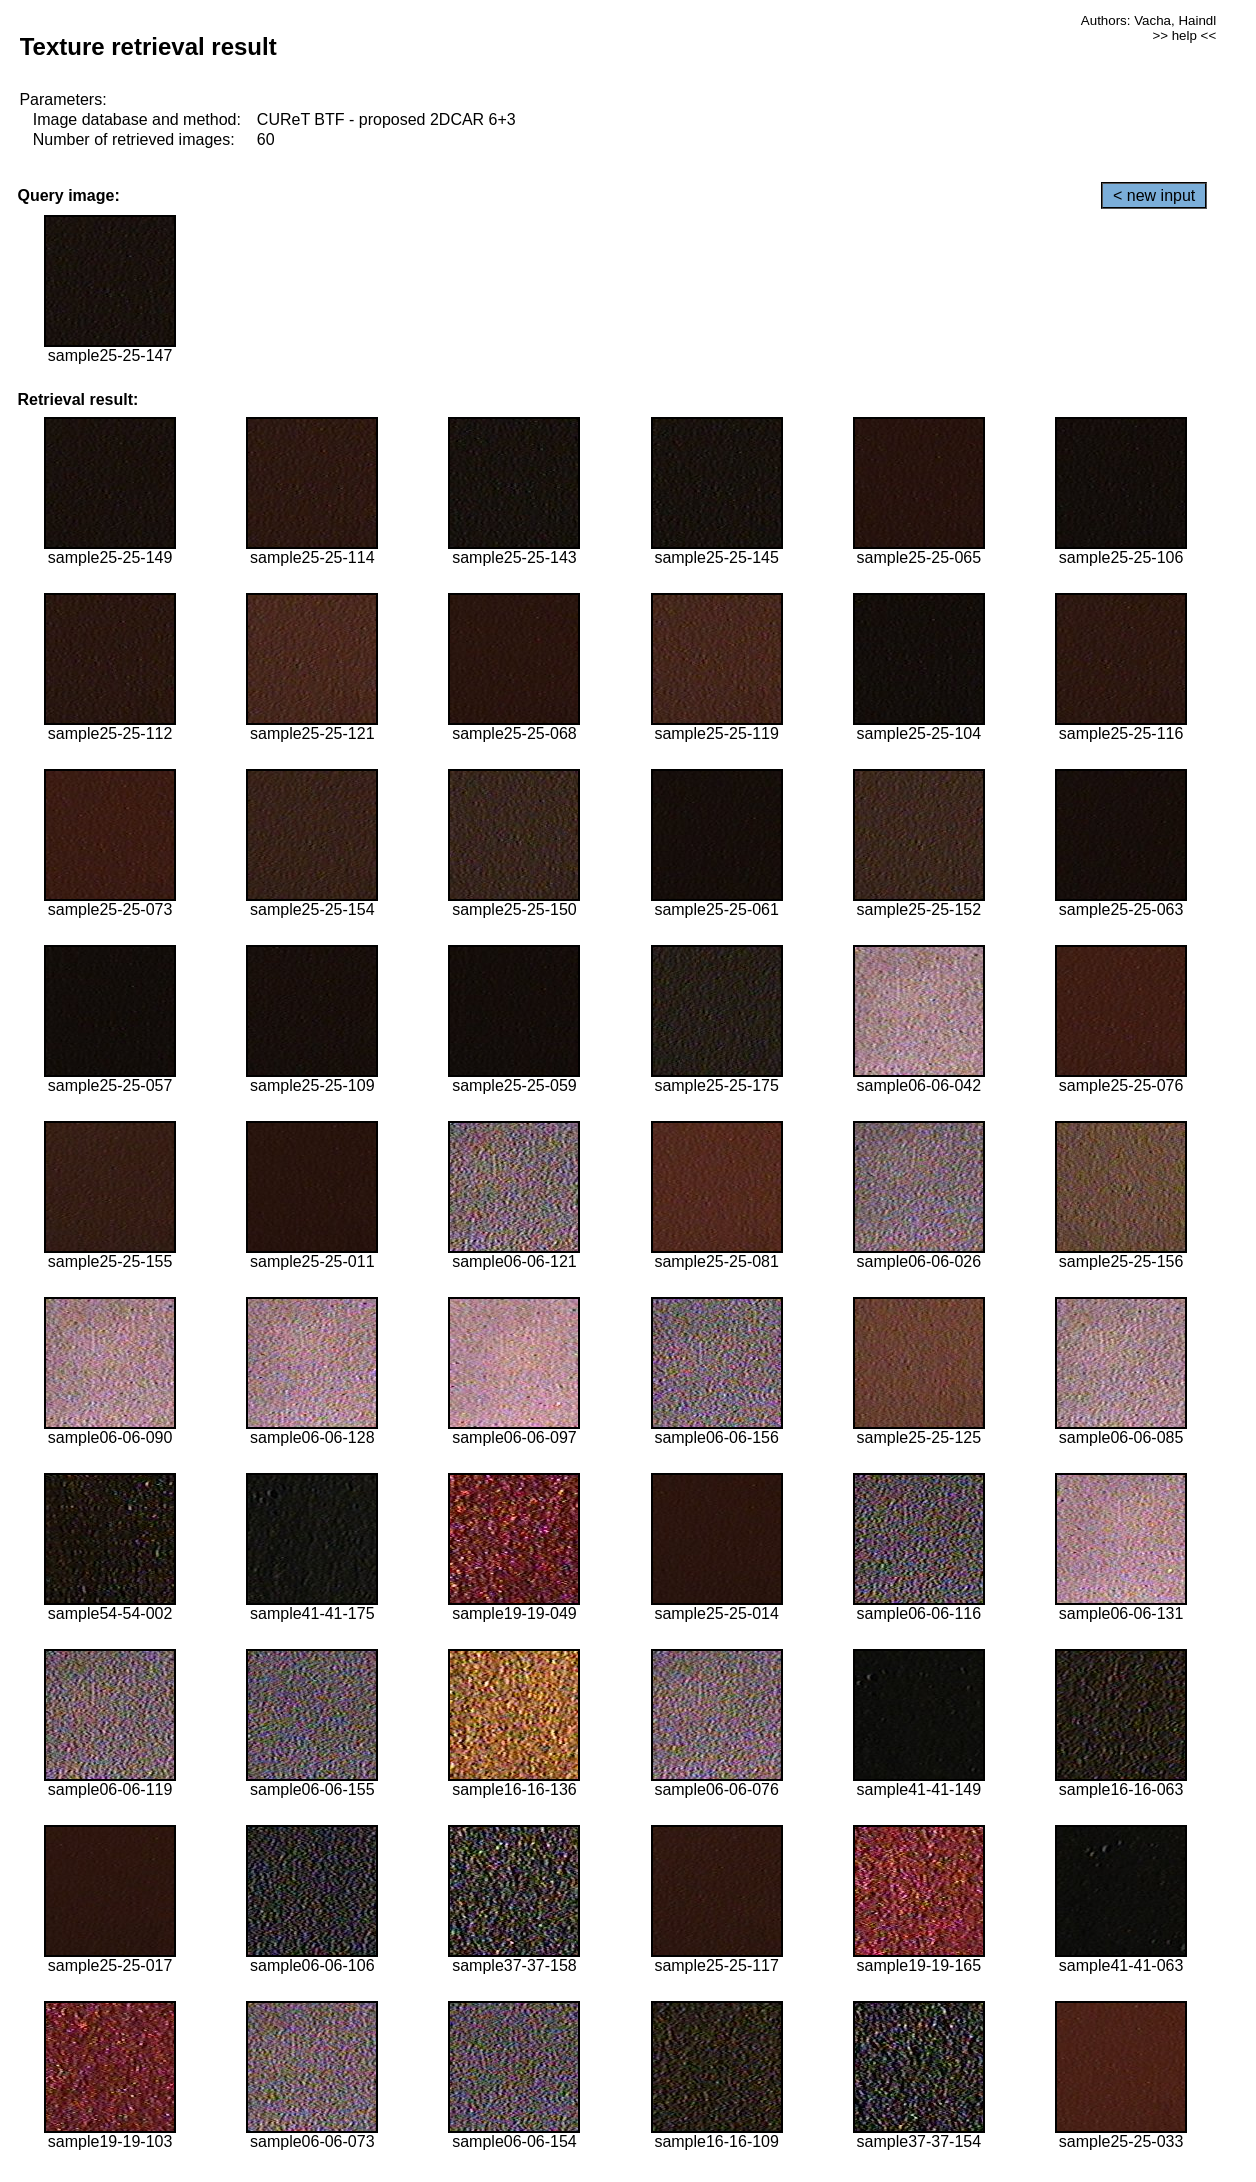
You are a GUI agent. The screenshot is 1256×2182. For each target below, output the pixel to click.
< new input (1154, 195)
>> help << (1184, 35)
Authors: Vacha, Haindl (1148, 20)
